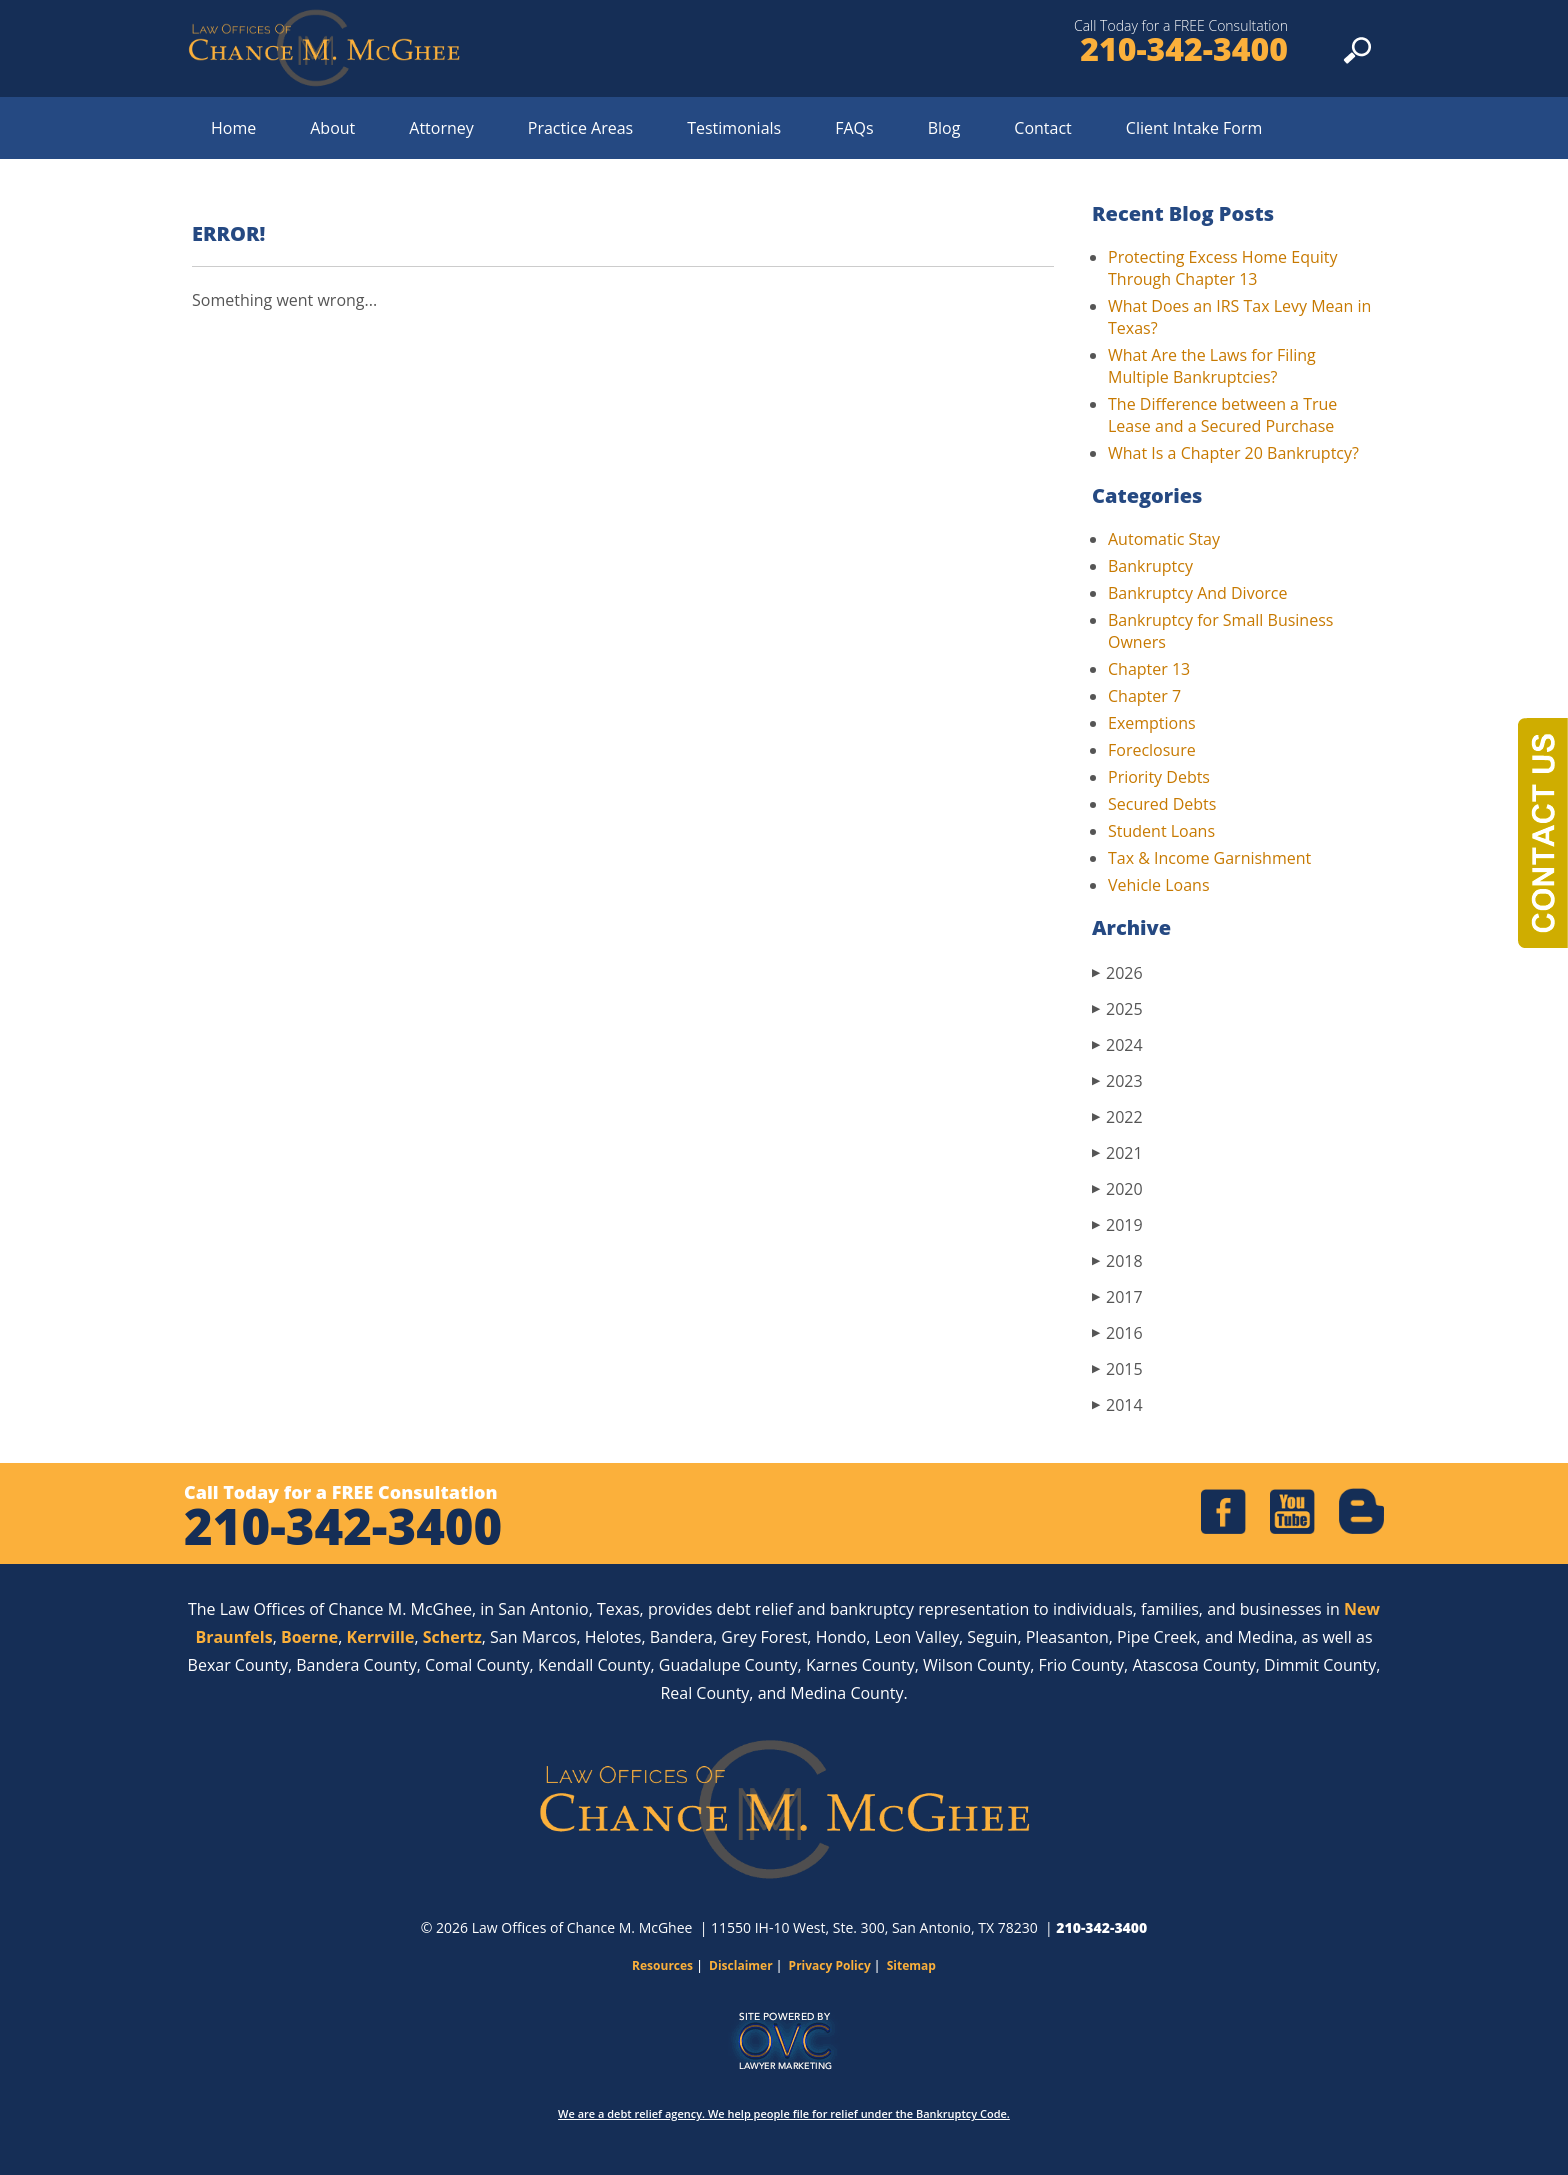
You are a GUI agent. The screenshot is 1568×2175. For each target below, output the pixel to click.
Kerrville (381, 1637)
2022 (1117, 1116)
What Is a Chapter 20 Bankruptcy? (1233, 453)
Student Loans (1161, 831)
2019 (1117, 1224)
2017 (1117, 1296)
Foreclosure (1152, 750)
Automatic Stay (1164, 539)
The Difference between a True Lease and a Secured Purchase (1222, 415)
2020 (1117, 1188)
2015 (1117, 1368)
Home (233, 128)
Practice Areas (580, 128)
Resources (662, 1965)
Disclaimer (741, 1965)
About (332, 128)
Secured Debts (1162, 804)
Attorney (441, 128)
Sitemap (911, 1965)
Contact (1042, 128)
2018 (1117, 1260)
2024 (1117, 1044)
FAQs (854, 128)
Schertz (452, 1637)
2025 (1117, 1008)
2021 (1117, 1152)
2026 (1117, 972)
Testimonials (734, 128)
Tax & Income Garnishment (1209, 858)
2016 (1117, 1332)
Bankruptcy (1150, 566)
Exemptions (1152, 723)
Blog (944, 128)
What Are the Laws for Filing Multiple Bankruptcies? (1212, 366)
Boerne (309, 1637)
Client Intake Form (1194, 128)
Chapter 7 (1144, 696)
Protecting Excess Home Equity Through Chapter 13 (1222, 268)
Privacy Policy (830, 1965)
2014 (1117, 1404)
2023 (1117, 1080)
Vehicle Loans (1159, 885)
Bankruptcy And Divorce (1197, 593)
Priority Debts (1159, 777)
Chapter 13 (1149, 669)
